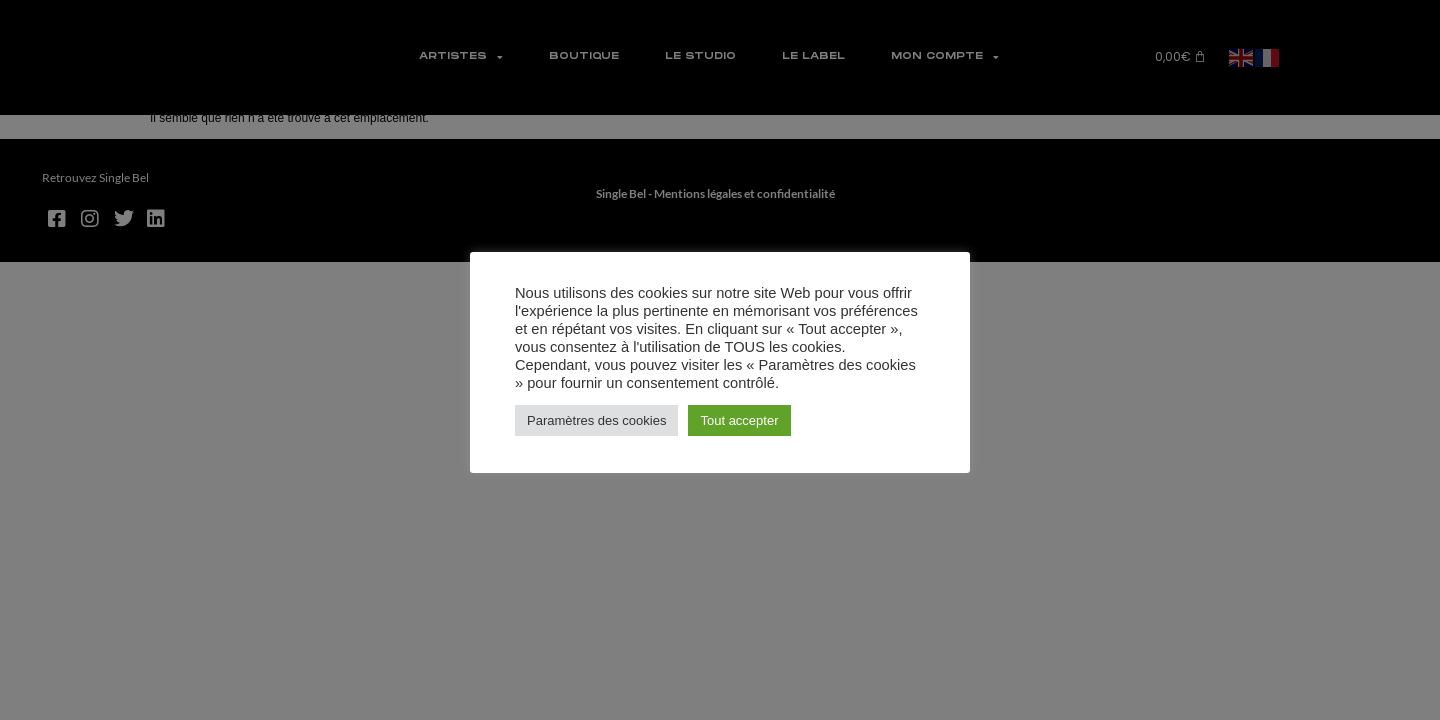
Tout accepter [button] (739, 420)
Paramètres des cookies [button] (596, 420)
